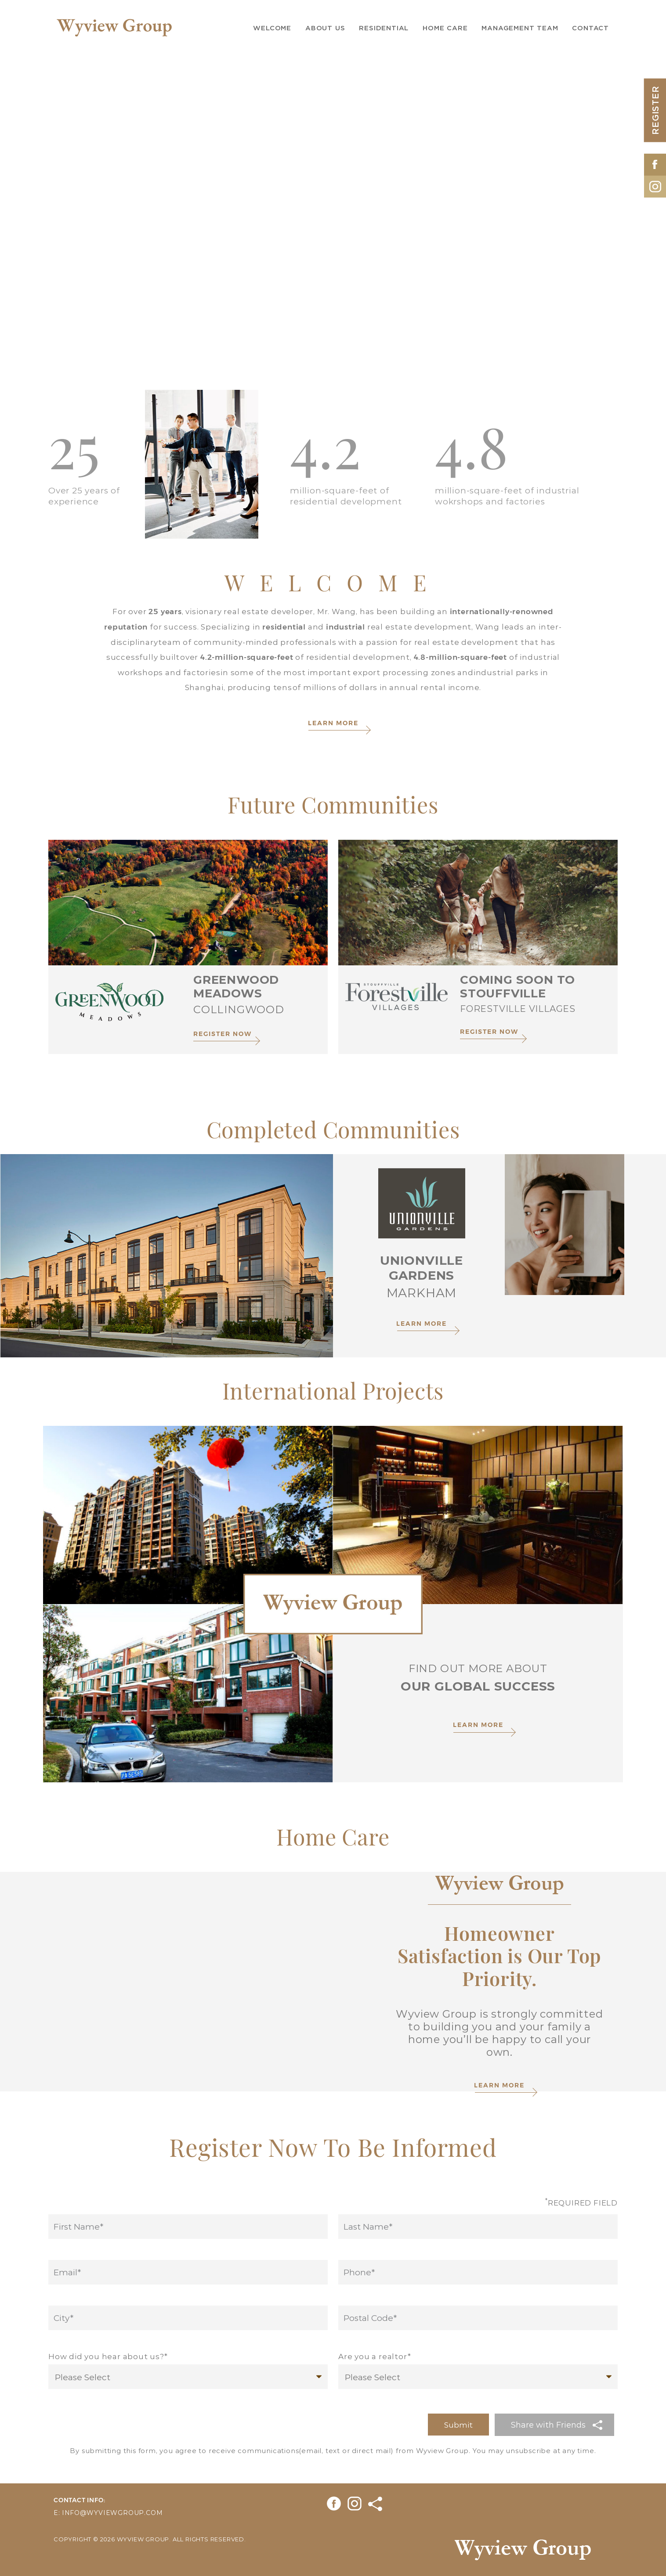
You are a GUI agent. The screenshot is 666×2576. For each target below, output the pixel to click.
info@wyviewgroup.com (112, 2512)
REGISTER (655, 110)
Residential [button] (384, 28)
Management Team (519, 28)
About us (325, 28)
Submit (458, 2424)
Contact (590, 28)
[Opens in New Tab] (655, 162)
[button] (554, 2425)
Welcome (272, 28)
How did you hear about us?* (108, 2356)
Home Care (445, 28)
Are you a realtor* (374, 2356)
